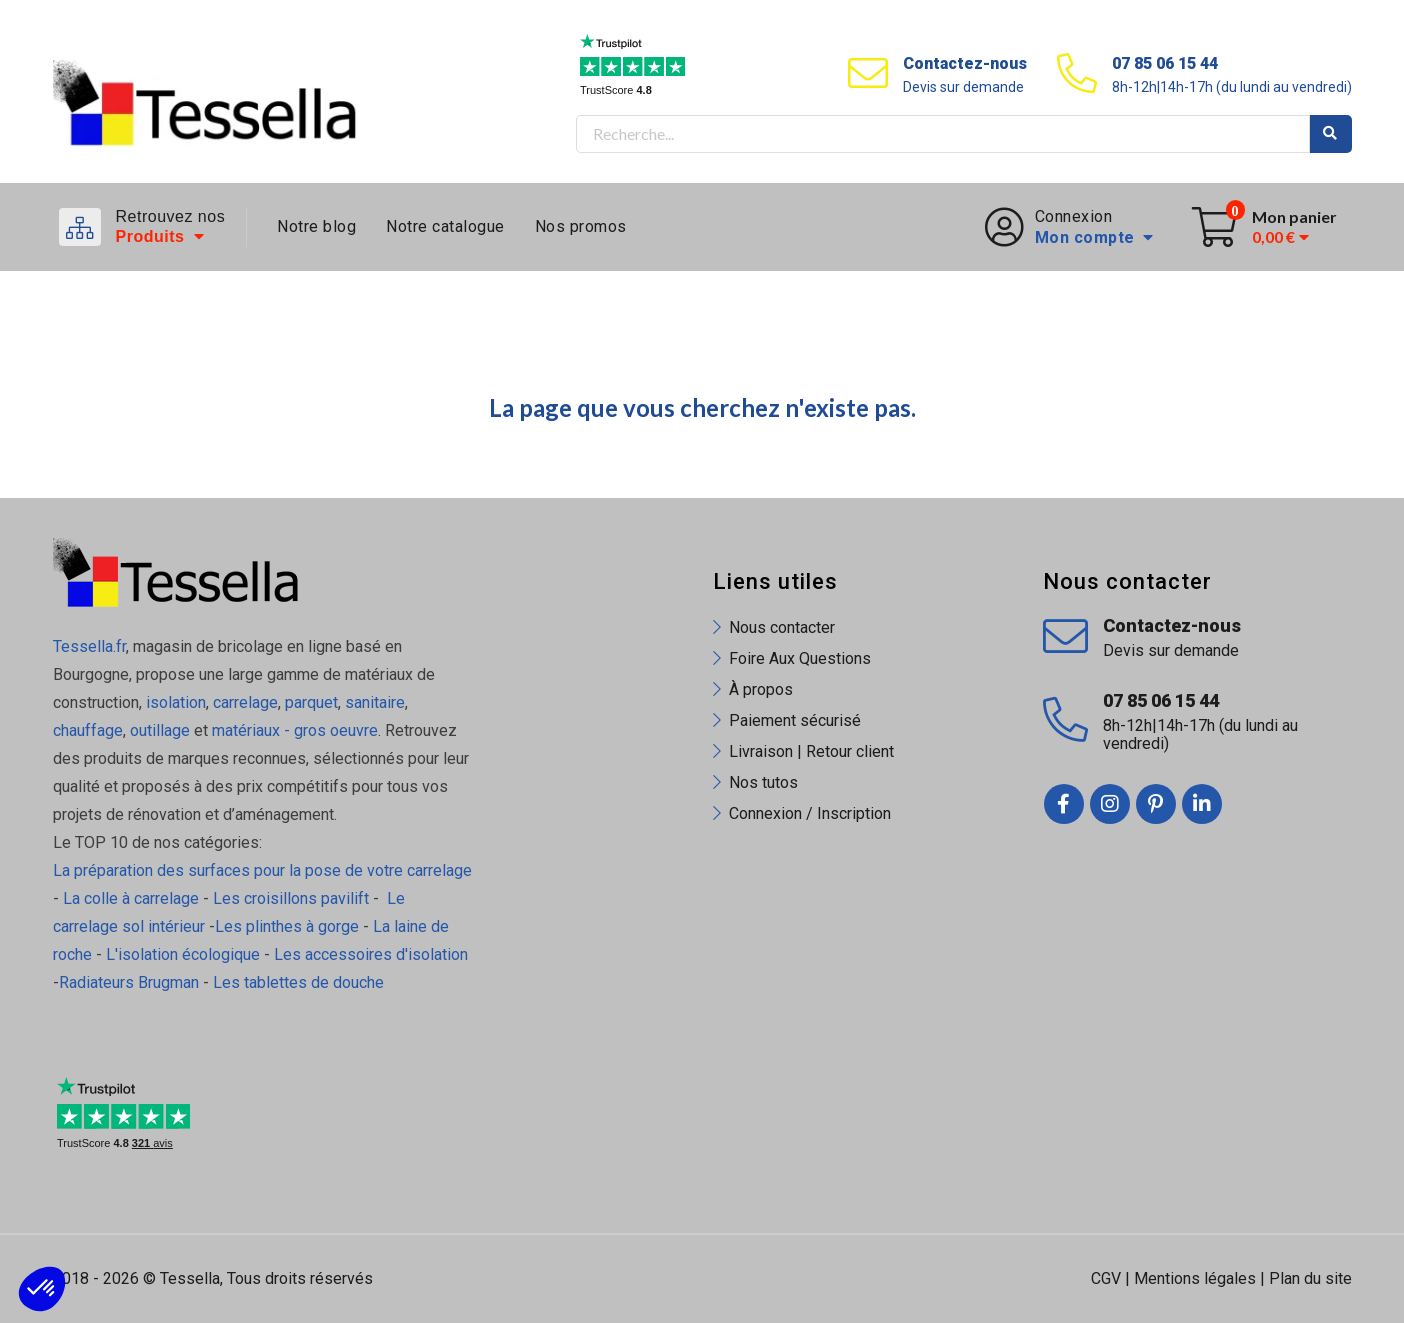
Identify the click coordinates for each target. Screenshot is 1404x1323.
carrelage (245, 702)
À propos (761, 689)
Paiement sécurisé (795, 720)
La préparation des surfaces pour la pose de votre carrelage (262, 870)
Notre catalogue (445, 226)
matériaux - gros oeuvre (295, 730)
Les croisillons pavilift (291, 898)
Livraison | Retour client (811, 751)
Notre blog (316, 226)
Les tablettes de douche (300, 982)
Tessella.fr (89, 646)
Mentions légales (1195, 1278)
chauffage (88, 730)
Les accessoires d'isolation (371, 954)
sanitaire (375, 702)
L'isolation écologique (183, 954)
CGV (1106, 1278)
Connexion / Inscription (810, 813)
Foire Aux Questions (800, 658)
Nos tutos (763, 782)
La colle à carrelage (131, 898)
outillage (160, 730)
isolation (174, 702)
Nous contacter (782, 627)
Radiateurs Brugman (129, 982)
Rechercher (1331, 134)
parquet (311, 702)
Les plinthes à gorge (287, 926)
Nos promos (581, 226)
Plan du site (1310, 1278)
